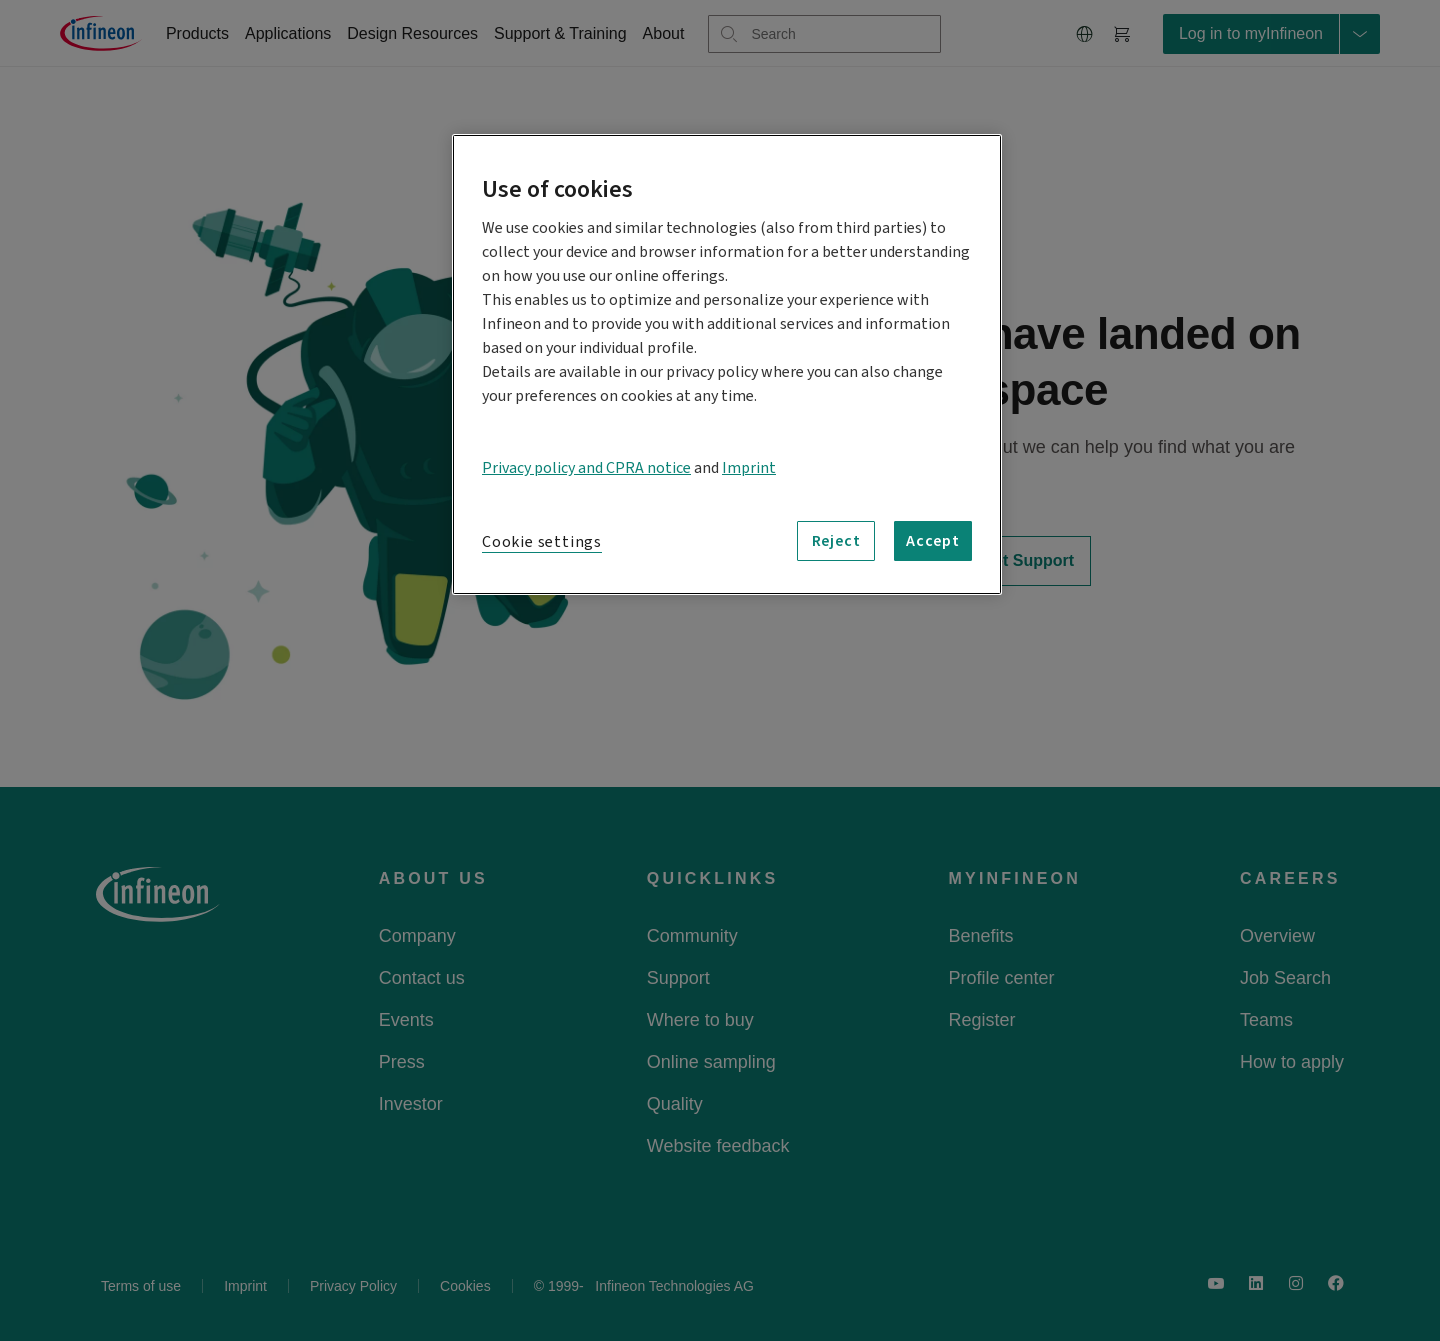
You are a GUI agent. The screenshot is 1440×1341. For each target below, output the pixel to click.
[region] (727, 364)
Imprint (749, 468)
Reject (836, 541)
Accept (933, 541)
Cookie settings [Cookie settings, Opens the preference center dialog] (542, 542)
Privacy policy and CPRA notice (586, 468)
